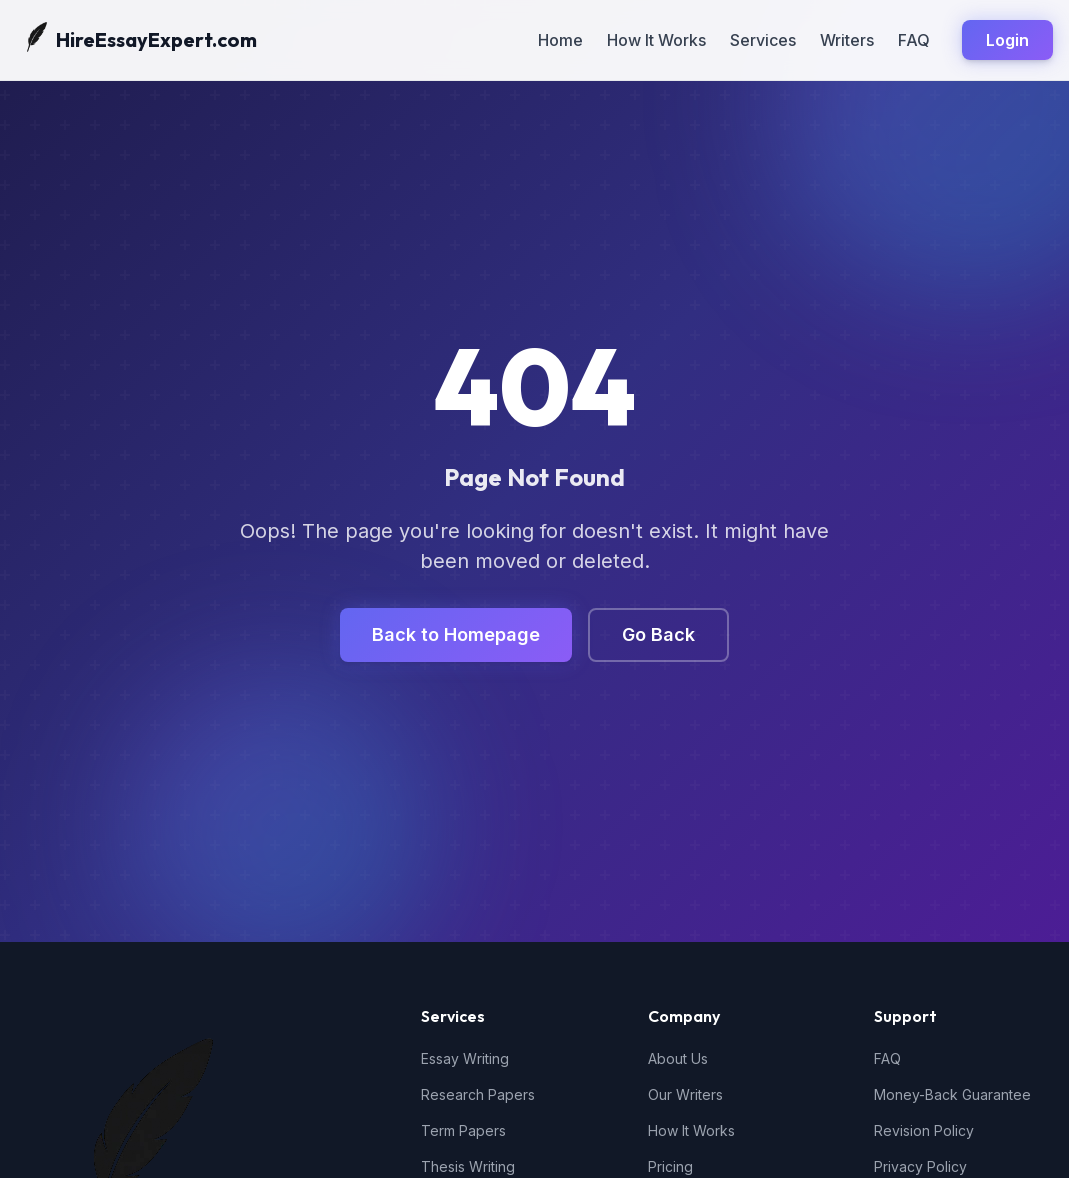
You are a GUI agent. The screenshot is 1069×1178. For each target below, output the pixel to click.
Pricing (670, 1166)
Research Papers (478, 1094)
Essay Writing (465, 1058)
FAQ (914, 40)
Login (1007, 40)
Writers (847, 40)
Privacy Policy (920, 1166)
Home (560, 40)
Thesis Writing (468, 1166)
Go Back (658, 634)
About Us (678, 1058)
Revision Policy (924, 1130)
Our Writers (685, 1094)
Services (763, 40)
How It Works (656, 40)
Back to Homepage (456, 634)
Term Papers (463, 1130)
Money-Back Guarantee (952, 1094)
